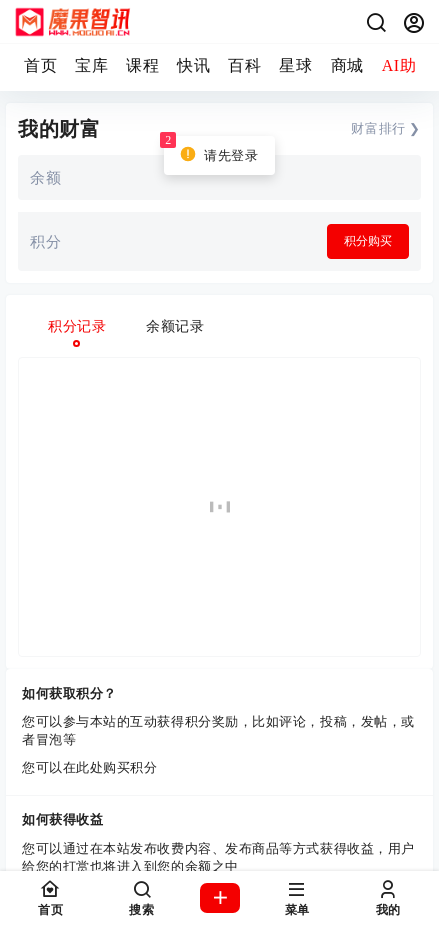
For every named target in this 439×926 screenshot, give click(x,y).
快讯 (193, 65)
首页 (40, 65)
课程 (142, 65)
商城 (347, 65)
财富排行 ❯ (386, 128)
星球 (295, 65)
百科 (244, 65)
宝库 (91, 65)
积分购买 (368, 241)
